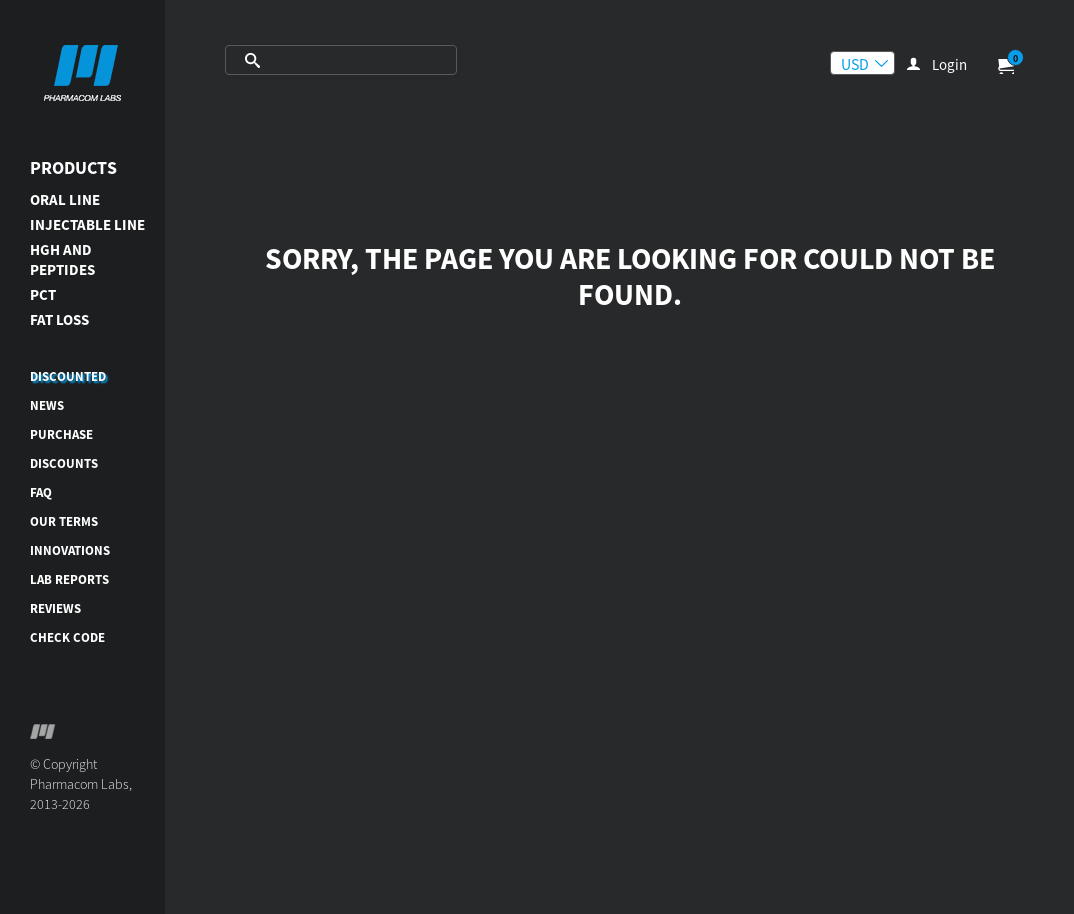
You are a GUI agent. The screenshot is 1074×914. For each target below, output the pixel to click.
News (47, 405)
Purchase (61, 434)
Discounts (64, 463)
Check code (67, 637)
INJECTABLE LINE (87, 224)
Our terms (64, 521)
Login (949, 64)
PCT (43, 294)
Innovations (70, 550)
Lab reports (69, 579)
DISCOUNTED (68, 376)
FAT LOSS (59, 319)
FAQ (41, 492)
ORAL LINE (65, 199)
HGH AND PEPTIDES (62, 259)
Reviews (55, 608)
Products (73, 167)
